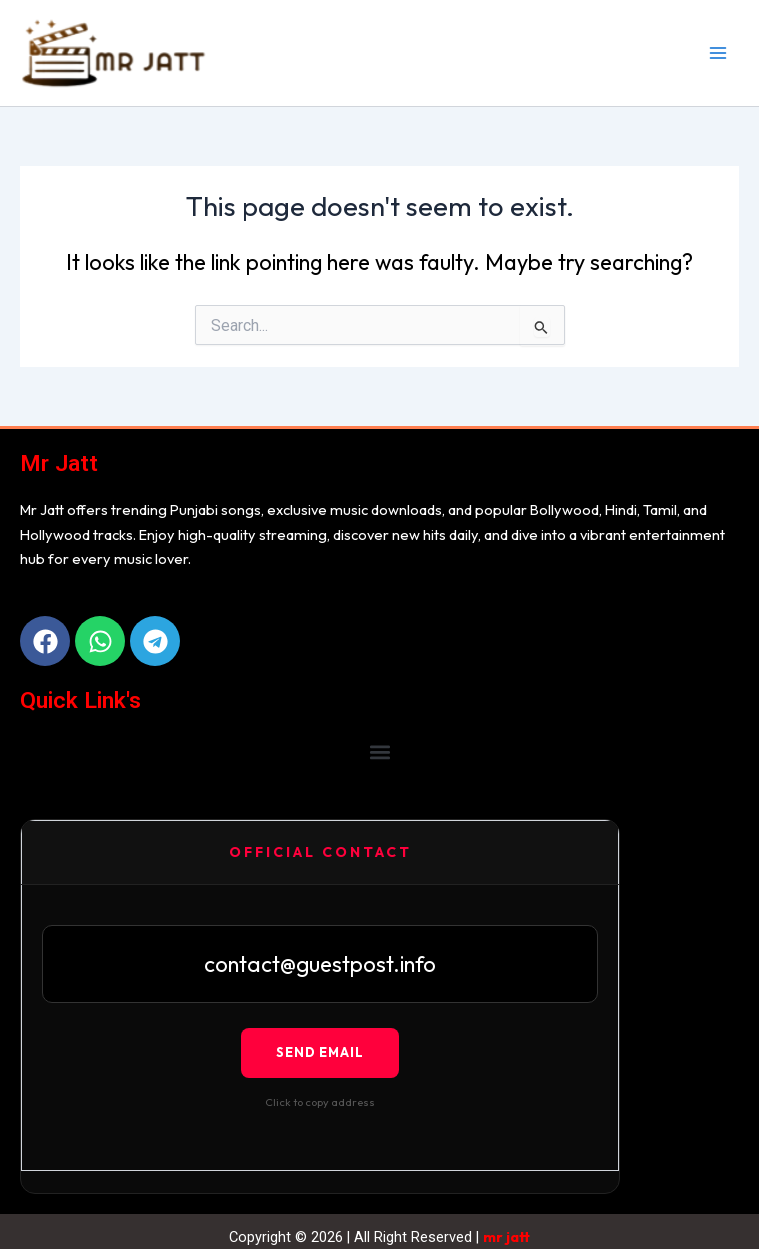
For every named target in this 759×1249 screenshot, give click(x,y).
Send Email (320, 1052)
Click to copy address (320, 1102)
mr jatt (506, 1236)
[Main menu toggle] (718, 53)
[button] (379, 752)
